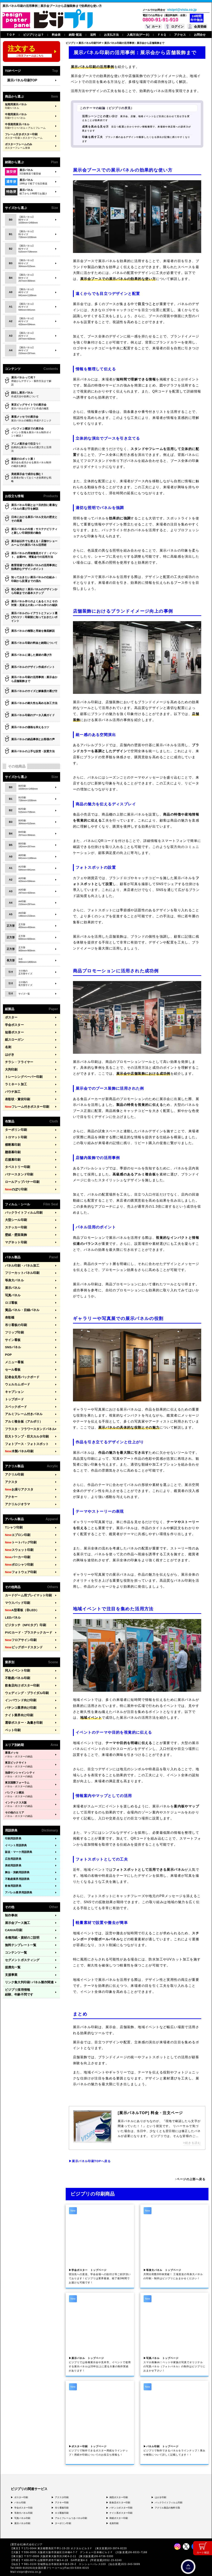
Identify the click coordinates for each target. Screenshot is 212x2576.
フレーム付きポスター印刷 (24, 1098)
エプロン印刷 (16, 1494)
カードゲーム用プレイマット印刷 (25, 1550)
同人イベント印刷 (16, 1620)
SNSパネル (12, 1320)
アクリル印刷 (13, 1438)
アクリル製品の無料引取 (167, 2494)
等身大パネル (13, 1260)
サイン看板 (12, 1314)
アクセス (180, 34)
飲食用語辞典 (13, 1829)
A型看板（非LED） (19, 1564)
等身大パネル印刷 (23, 2499)
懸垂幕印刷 (12, 1140)
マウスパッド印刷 (16, 1557)
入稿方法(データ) (138, 34)
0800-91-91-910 (160, 19)
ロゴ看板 (10, 1280)
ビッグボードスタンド (21, 1598)
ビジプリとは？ (33, 34)
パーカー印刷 (16, 1514)
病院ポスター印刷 (118, 2483)
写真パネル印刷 (22, 2504)
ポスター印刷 (21, 2483)
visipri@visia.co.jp (182, 9)
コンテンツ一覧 (14, 1892)
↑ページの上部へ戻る (190, 2179)
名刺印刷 (114, 2509)
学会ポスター (13, 1023)
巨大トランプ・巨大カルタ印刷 (24, 1401)
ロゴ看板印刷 (62, 2499)
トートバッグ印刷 (18, 1501)
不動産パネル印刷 (16, 1627)
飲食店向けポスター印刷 (20, 1633)
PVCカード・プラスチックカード (25, 1584)
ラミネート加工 (14, 1077)
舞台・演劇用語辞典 (17, 1816)
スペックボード (14, 1374)
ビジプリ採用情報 (28, 1926)
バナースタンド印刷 (17, 1161)
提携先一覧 (12, 1906)
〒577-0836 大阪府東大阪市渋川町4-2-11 (51, 2542)
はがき (9, 1050)
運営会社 (43, 2567)
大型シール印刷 (14, 1204)
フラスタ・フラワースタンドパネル (26, 1395)
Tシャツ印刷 (12, 1487)
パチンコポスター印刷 (120, 2494)
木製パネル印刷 (17, 1415)
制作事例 (10, 1858)
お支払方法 (111, 34)
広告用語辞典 (13, 1802)
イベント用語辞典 (16, 1789)
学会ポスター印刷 (23, 2494)
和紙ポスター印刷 (118, 2504)
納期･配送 (75, 34)
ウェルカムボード (16, 1354)
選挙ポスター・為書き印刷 (21, 1667)
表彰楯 (9, 1293)
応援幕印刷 (12, 1147)
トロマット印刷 (14, 1127)
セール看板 (12, 1341)
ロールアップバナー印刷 (20, 1167)
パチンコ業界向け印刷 (18, 1654)
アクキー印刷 (62, 2489)
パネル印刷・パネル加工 (20, 1246)
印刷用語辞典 (13, 1782)
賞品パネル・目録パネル (20, 1287)
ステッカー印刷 (14, 1210)
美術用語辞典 (13, 1809)
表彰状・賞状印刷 (16, 1091)
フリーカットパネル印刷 (20, 1253)
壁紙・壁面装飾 (14, 1217)
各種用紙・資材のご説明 (20, 1879)
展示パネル (12, 1266)
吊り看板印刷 (62, 2494)
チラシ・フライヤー (17, 1057)
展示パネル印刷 (22, 2509)
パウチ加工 (12, 1084)
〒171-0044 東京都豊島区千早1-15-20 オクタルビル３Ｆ (58, 2534)
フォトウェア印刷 (18, 1528)
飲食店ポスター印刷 (119, 2489)
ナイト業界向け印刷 (17, 1660)
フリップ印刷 (13, 1307)
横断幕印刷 (12, 1134)
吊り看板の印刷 (14, 1300)
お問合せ (200, 34)
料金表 (56, 34)
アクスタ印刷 (62, 2483)
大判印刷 (10, 1064)
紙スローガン (13, 1037)
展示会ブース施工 (16, 1865)
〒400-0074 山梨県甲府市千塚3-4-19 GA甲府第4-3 (55, 2546)
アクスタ (10, 1444)
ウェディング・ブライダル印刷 (24, 1640)
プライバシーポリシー (23, 2567)
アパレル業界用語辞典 (18, 1836)
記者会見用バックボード (20, 1347)
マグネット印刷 (14, 1224)
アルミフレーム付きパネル (21, 1381)
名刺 (7, 1044)
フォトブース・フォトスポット (24, 1408)
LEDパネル (12, 1570)
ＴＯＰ (10, 34)
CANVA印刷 (12, 1872)
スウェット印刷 (17, 1508)
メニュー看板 (13, 1334)
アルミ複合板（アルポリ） (21, 1388)
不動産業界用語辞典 (17, 1822)
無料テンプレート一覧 (18, 1885)
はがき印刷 (160, 2483)
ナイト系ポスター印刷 (120, 2499)
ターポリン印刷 (14, 1120)
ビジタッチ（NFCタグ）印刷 (22, 1577)
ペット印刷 (12, 1674)
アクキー (10, 1458)
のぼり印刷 (14, 1175)
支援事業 (10, 1912)
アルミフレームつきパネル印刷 (71, 2504)
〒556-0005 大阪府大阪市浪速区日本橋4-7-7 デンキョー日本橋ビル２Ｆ (68, 2538)
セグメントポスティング (20, 1899)
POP (8, 1327)
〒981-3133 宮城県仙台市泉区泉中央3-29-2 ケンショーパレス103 (65, 2550)
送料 (93, 34)
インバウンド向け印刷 (18, 1647)
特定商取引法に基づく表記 (64, 2567)
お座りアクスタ (17, 1452)
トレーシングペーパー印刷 (21, 1071)
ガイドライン (88, 2567)
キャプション (13, 1361)
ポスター (10, 1017)
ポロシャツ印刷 (17, 1521)
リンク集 (26, 1920)
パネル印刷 (20, 2489)
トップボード (13, 1368)
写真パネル (12, 1273)
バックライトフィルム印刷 (21, 1197)
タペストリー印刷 (16, 1154)
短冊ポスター (13, 1030)
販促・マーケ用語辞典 (18, 1795)
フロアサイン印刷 (18, 1591)
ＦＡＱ (161, 34)
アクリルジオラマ (16, 1465)
